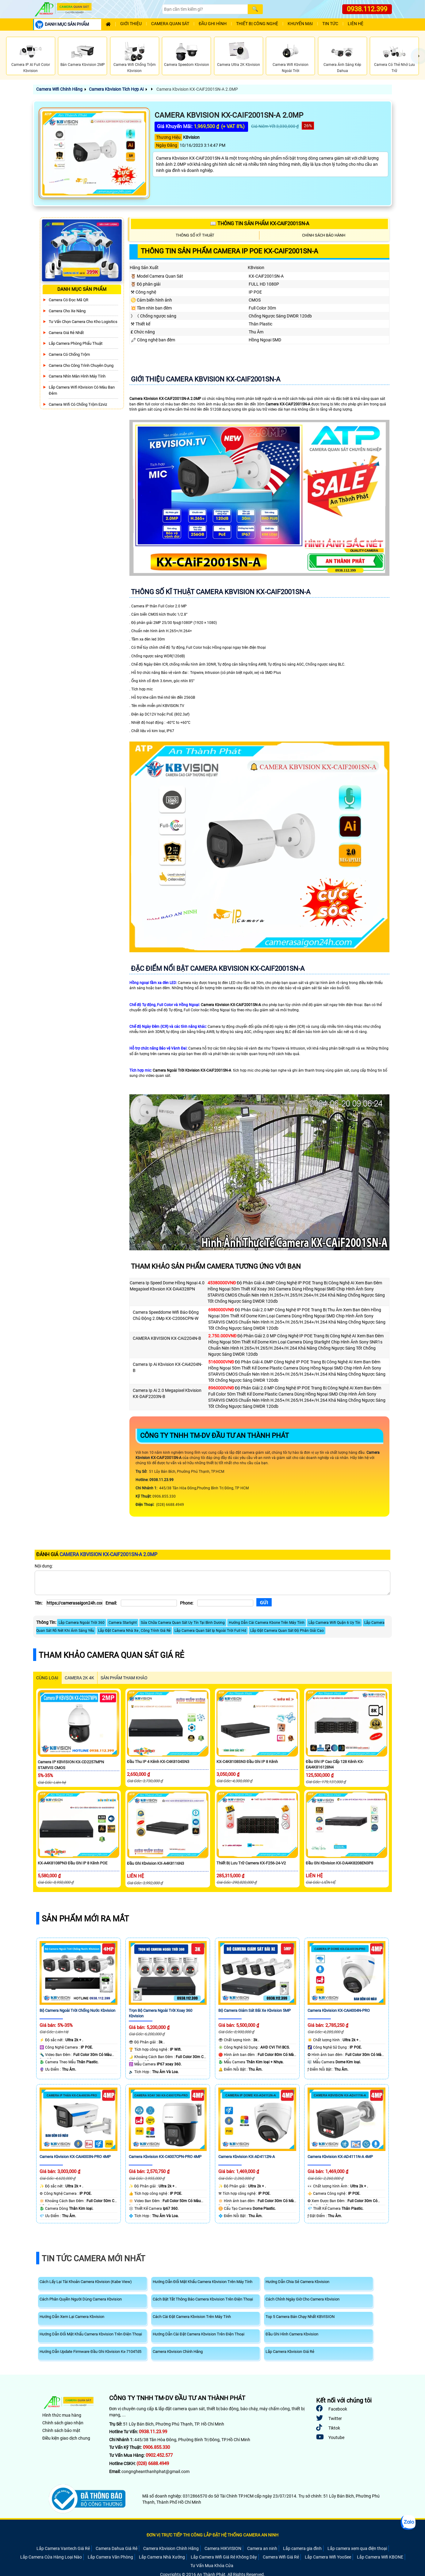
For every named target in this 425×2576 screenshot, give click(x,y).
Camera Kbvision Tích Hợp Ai (116, 89)
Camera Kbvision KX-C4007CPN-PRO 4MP (165, 2156)
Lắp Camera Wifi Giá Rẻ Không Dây (224, 2557)
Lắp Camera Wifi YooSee (328, 2557)
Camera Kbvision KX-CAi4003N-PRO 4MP (75, 2156)
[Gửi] (264, 1602)
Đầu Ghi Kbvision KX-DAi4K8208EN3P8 (339, 1863)
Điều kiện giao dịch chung (66, 2438)
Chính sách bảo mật (61, 2430)
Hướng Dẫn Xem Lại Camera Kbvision (72, 2316)
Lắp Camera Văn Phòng (110, 2557)
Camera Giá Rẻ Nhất (66, 332)
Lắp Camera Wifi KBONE (380, 2557)
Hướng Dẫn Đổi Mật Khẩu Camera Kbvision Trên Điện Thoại (91, 2334)
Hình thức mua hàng (61, 2415)
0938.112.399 (367, 9)
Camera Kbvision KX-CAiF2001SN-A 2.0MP (196, 89)
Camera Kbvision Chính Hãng (178, 2351)
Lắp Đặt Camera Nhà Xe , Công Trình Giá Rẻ (134, 1630)
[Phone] (225, 1603)
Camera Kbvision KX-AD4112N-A (246, 2156)
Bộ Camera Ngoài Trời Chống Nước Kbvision (77, 2010)
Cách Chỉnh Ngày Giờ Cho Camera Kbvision (302, 2299)
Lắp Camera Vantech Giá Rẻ (63, 2548)
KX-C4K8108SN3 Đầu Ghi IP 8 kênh (247, 1761)
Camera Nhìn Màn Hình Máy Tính (77, 376)
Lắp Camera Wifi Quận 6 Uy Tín (334, 1622)
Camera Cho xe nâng (67, 311)
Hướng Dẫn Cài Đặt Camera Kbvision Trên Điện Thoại (198, 2334)
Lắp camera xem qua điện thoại (357, 2548)
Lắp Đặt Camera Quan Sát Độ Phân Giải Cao (287, 1630)
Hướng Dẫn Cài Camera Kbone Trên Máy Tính (266, 1622)
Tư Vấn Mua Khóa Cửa (211, 2565)
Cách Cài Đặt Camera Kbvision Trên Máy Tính (192, 2316)
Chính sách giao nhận (62, 2422)
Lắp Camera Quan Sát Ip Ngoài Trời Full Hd (210, 1630)
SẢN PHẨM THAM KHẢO (124, 1677)
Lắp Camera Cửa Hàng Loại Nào (51, 2557)
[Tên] (74, 1603)
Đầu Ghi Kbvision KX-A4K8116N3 (155, 1863)
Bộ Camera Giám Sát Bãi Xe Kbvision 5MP (254, 2010)
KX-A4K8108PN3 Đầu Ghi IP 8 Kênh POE (72, 1863)
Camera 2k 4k (79, 1677)
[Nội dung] (212, 1583)
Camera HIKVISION (223, 2548)
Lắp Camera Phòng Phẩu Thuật (75, 343)
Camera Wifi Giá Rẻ (281, 2557)
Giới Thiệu (131, 23)
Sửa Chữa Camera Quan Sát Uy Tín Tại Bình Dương (183, 1622)
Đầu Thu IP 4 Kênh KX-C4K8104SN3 (158, 1761)
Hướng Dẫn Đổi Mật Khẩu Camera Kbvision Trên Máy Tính (202, 2281)
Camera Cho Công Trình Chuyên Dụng (81, 365)
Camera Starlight (123, 1622)
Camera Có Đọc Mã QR (68, 300)
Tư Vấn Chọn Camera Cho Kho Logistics (83, 321)
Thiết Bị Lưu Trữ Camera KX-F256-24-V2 (251, 1863)
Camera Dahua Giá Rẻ (116, 2548)
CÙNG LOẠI (47, 1677)
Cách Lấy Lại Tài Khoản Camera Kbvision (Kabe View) (86, 2281)
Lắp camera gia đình (302, 2548)
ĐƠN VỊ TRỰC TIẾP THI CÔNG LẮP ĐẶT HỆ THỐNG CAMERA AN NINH (212, 2534)
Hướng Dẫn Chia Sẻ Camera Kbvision (297, 2281)
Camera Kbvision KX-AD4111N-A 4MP (340, 2156)
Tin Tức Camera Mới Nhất (93, 2258)
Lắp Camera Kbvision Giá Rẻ (290, 2351)
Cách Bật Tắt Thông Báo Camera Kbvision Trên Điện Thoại (203, 2299)
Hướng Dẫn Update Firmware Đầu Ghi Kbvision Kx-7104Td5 (90, 2351)
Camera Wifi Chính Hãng (59, 89)
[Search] (204, 9)
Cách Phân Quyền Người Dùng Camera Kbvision (81, 2299)
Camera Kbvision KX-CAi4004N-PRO (339, 2010)
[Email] (149, 1603)
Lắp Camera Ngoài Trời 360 (82, 1622)
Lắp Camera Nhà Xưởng (162, 2557)
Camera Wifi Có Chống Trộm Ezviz (78, 404)
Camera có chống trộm (69, 354)
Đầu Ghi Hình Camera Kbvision (292, 2334)
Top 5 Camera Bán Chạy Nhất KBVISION (300, 2316)
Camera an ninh (262, 2548)
